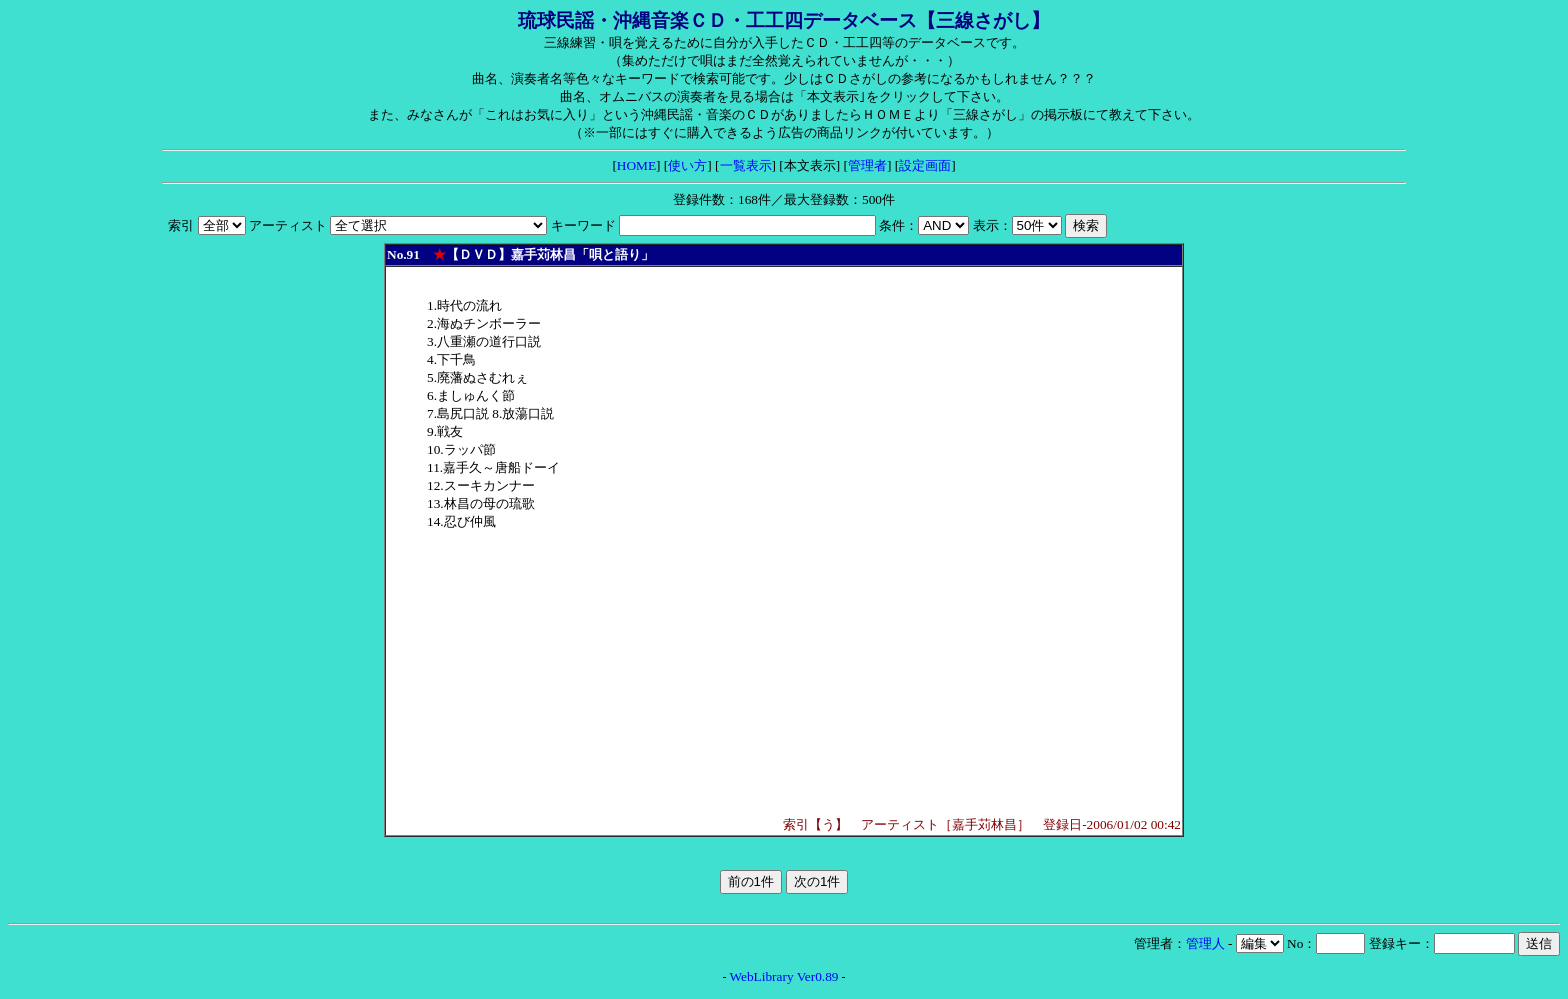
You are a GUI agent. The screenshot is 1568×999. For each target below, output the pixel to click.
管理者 (867, 165)
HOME (636, 165)
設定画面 (925, 165)
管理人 (1205, 943)
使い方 (687, 165)
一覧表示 (746, 165)
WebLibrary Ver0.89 (784, 976)
